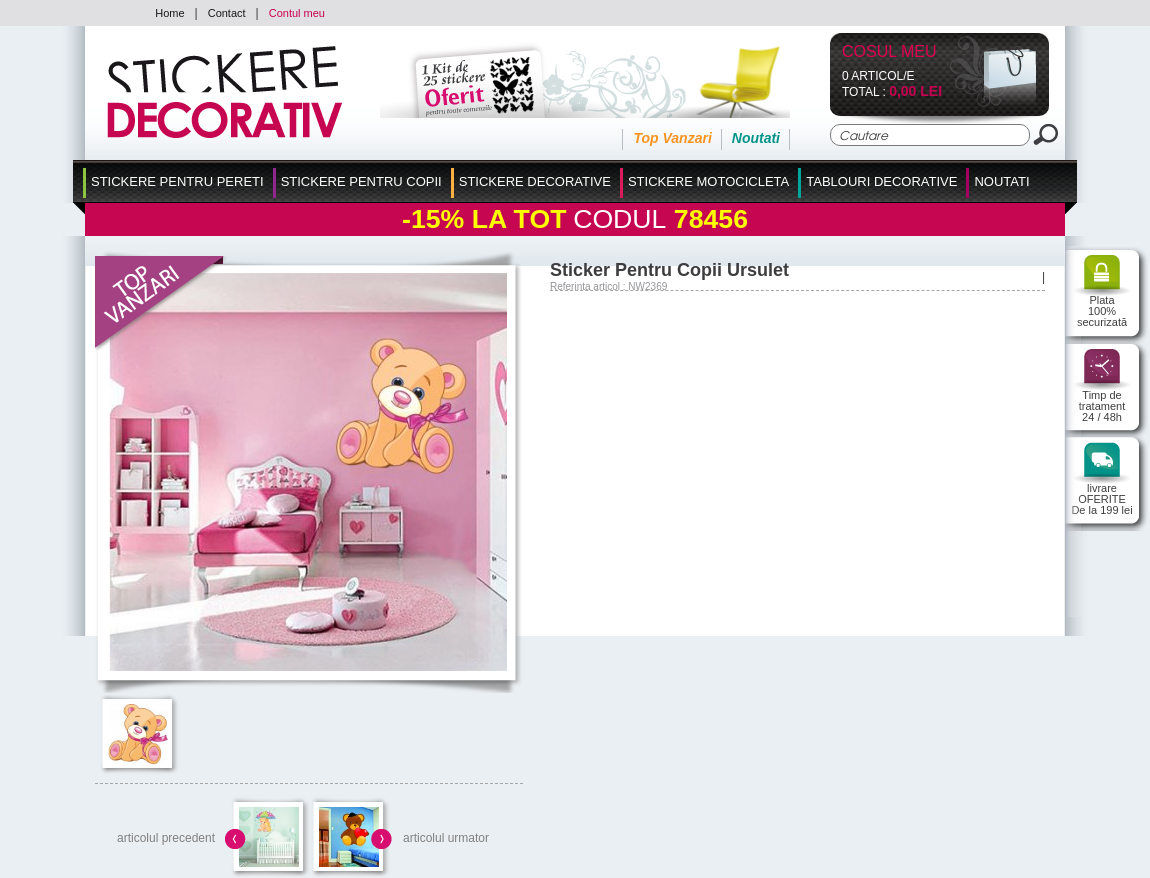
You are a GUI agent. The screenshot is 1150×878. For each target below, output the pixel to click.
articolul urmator (446, 838)
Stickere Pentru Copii (361, 181)
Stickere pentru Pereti (177, 181)
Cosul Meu (889, 52)
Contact (227, 13)
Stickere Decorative (535, 181)
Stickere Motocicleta (708, 181)
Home (169, 13)
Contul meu (297, 13)
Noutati (756, 138)
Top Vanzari (672, 138)
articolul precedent (166, 838)
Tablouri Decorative (881, 181)
